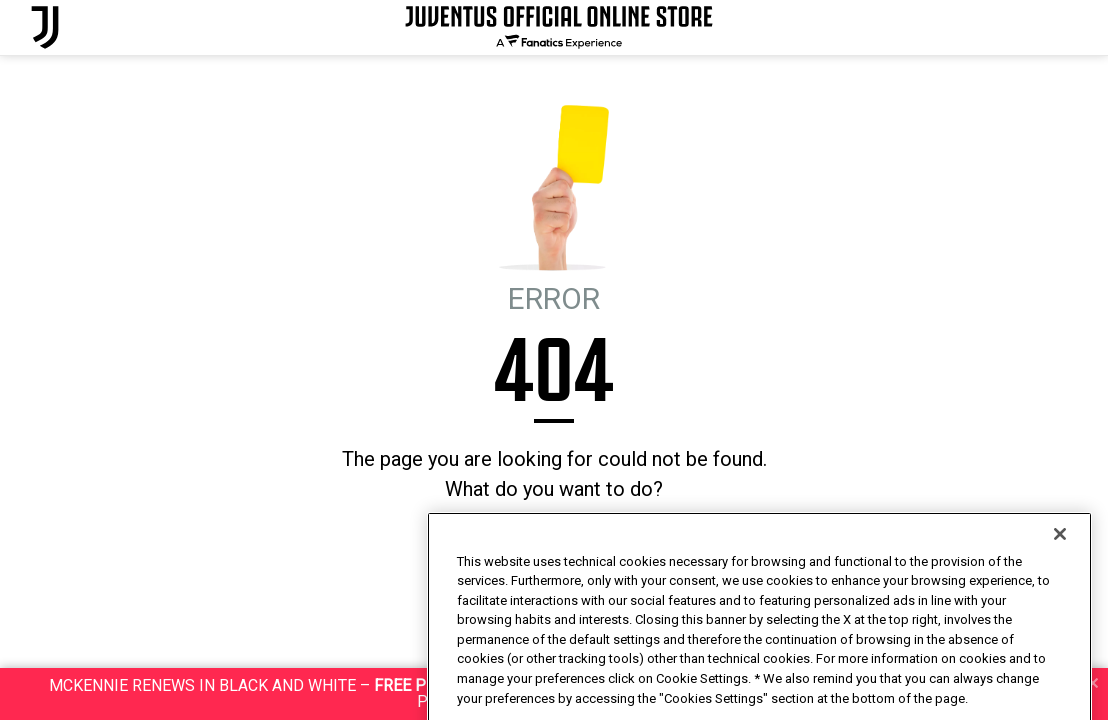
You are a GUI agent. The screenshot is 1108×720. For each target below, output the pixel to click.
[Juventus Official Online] (45, 27)
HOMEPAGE (486, 543)
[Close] (1060, 581)
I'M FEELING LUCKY (594, 543)
